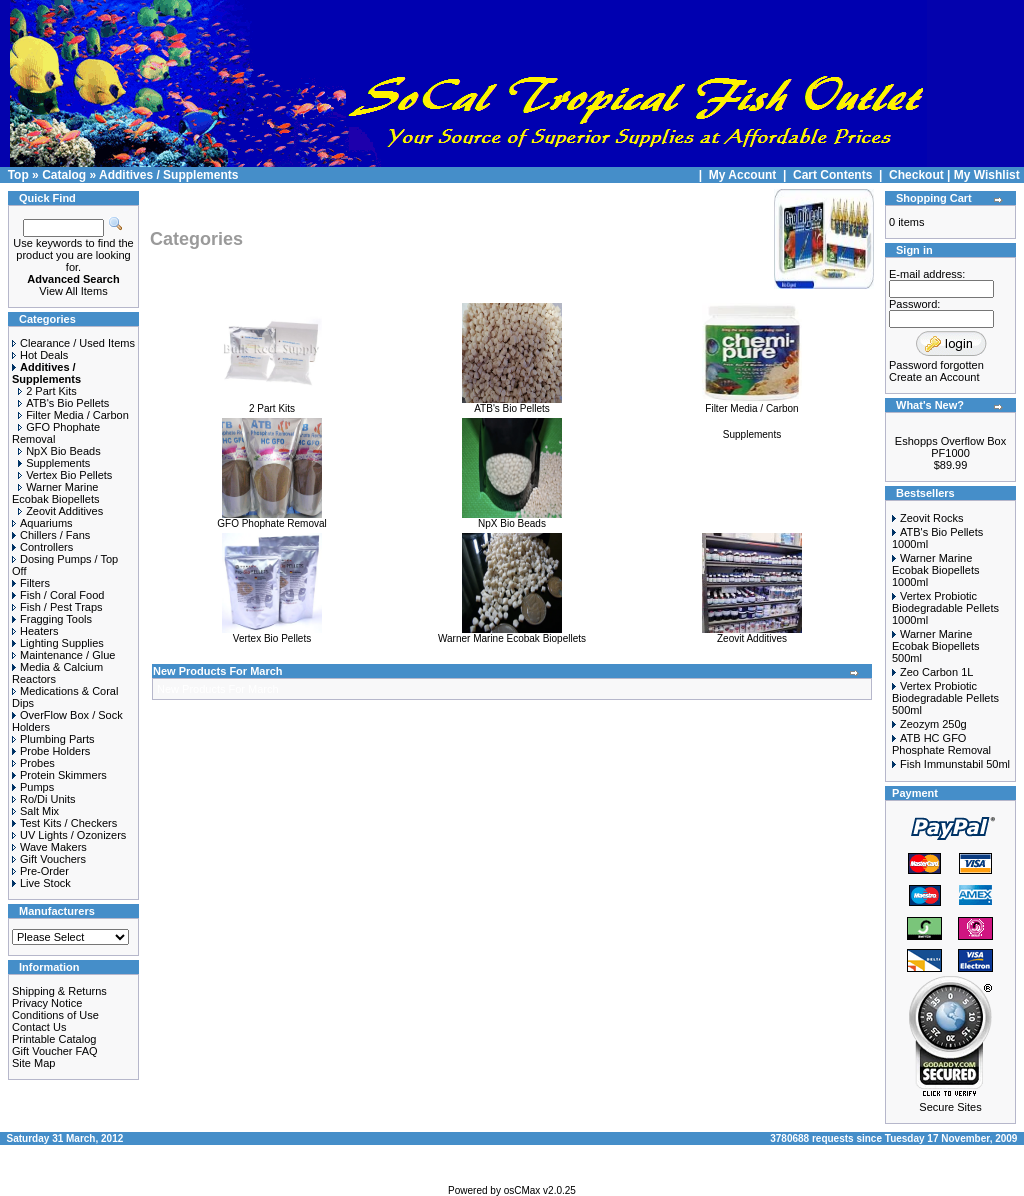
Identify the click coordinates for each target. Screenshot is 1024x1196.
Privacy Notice (47, 1003)
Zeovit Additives (60, 511)
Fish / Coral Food (58, 595)
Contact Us (39, 1027)
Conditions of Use (55, 1015)
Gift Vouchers (49, 859)
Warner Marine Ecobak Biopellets (55, 493)
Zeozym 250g (933, 724)
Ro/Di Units (44, 799)
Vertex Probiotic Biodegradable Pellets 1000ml (945, 608)
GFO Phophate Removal (272, 519)
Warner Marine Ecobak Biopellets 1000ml (935, 570)
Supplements (54, 463)
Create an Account (934, 377)
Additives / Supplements (168, 175)
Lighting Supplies (58, 643)
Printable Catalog (54, 1039)
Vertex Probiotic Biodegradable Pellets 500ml (945, 698)
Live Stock (41, 883)
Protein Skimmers (59, 775)
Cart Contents (832, 175)
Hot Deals (40, 355)
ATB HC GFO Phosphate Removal (941, 744)
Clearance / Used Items (73, 343)
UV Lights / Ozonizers (69, 835)
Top (18, 175)
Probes (33, 763)
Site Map (33, 1063)
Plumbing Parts (53, 739)
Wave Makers (49, 847)
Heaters (35, 631)
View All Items (73, 291)
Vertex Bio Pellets (65, 475)
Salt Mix (35, 811)
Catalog (64, 175)
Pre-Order (40, 871)
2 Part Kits (47, 391)
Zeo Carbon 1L (936, 672)
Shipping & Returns (59, 991)
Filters (31, 583)
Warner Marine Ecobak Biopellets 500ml (935, 646)
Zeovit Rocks (932, 518)
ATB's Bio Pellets (63, 403)
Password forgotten (936, 365)
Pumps (33, 787)
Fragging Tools (52, 619)
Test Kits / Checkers (64, 823)
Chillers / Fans (51, 535)
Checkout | (921, 175)
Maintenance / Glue (63, 655)
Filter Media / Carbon (73, 415)
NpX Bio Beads (59, 451)
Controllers (42, 547)
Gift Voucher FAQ (55, 1051)
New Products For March (218, 671)
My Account (744, 175)
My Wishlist (987, 175)
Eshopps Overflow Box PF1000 (950, 447)
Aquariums (42, 523)
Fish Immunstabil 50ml (955, 764)
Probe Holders (51, 751)
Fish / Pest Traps (57, 607)
